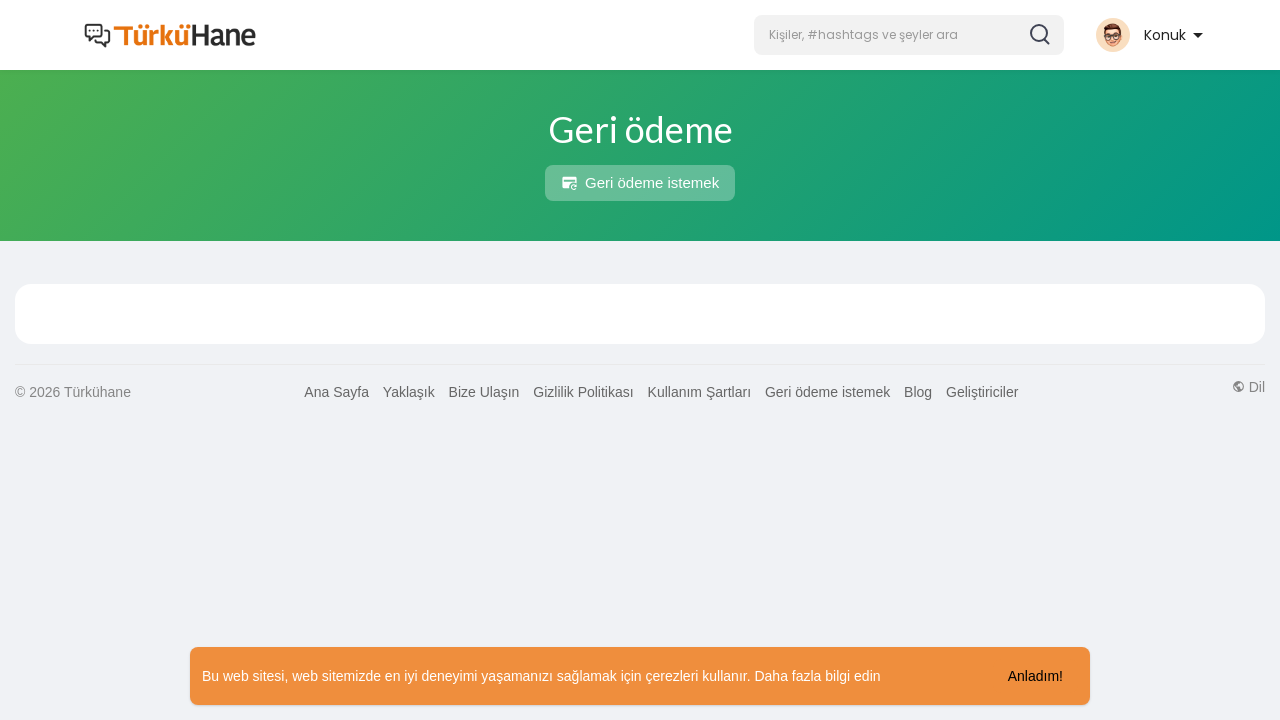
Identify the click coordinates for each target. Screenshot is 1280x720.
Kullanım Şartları (699, 392)
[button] (909, 35)
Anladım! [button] (1035, 676)
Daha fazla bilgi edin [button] (817, 676)
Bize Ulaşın (484, 392)
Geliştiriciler (982, 392)
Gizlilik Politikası (583, 392)
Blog (918, 392)
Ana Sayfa (336, 392)
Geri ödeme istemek (640, 183)
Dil (1248, 387)
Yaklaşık (409, 392)
